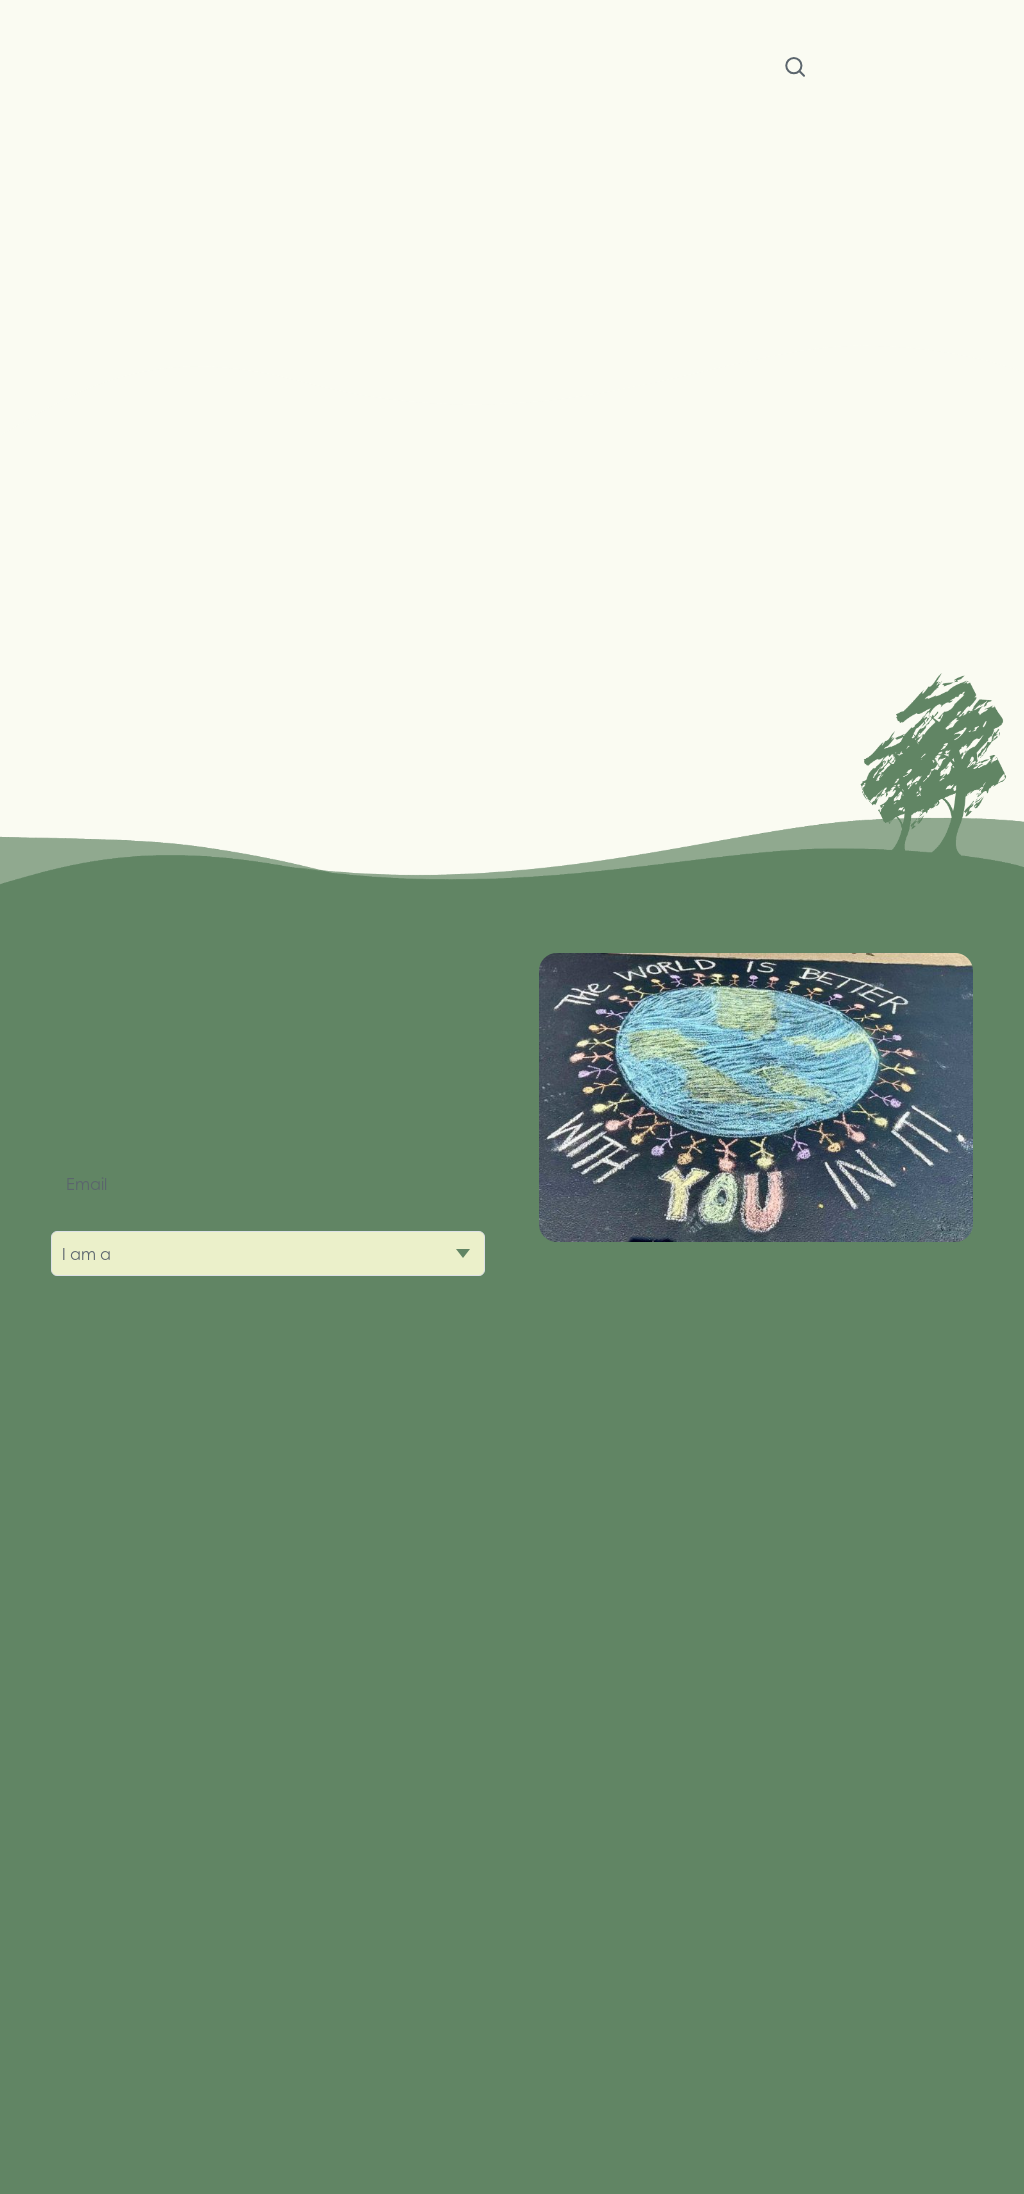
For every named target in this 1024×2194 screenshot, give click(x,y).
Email (86, 1184)
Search (795, 70)
